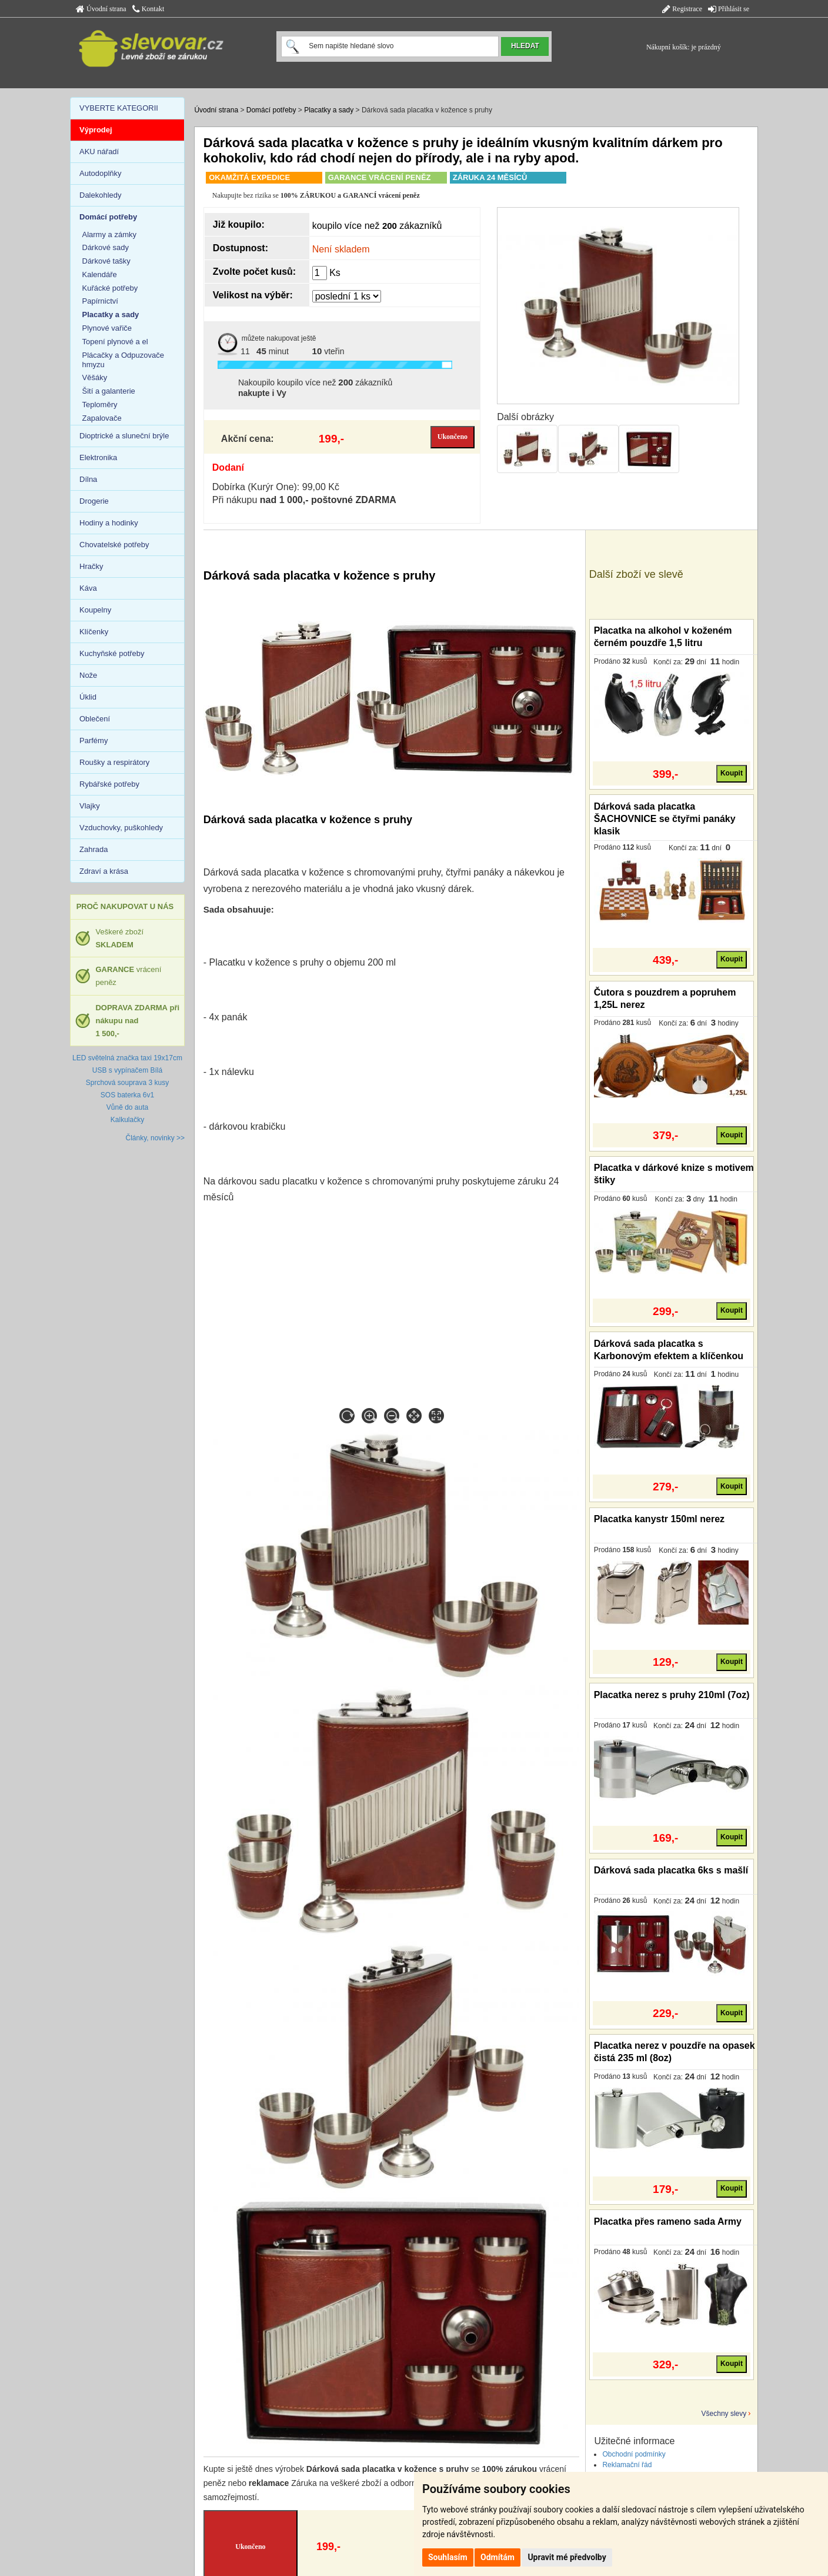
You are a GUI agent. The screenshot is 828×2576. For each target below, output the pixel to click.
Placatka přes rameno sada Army (668, 2221)
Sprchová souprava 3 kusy (127, 1083)
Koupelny (95, 609)
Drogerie (94, 501)
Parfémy (93, 740)
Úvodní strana (101, 9)
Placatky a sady (328, 110)
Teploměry (100, 404)
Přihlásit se (728, 9)
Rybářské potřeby (109, 784)
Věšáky (95, 377)
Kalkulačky (127, 1120)
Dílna (88, 479)
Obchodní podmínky (633, 2454)
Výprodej (95, 129)
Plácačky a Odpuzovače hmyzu (123, 360)
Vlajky (89, 805)
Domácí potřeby (271, 110)
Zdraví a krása (103, 871)
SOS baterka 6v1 (127, 1095)
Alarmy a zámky (109, 234)
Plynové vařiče (107, 328)
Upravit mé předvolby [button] (566, 2557)
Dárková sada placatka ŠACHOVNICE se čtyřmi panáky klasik (665, 818)
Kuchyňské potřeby (112, 653)
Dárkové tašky (106, 261)
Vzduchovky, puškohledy (121, 827)
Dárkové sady (105, 247)
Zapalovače (102, 418)
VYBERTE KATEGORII (118, 108)
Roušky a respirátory (114, 762)
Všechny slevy (724, 2413)
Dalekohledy (100, 195)
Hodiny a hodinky (108, 522)
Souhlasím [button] (448, 2557)
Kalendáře (99, 274)
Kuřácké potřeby (110, 288)
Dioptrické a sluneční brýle (124, 435)
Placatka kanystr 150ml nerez (659, 1519)
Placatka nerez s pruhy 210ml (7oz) (672, 1695)
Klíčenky (93, 631)
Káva (88, 588)
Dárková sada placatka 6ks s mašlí (671, 1870)
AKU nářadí (99, 151)
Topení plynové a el (115, 341)
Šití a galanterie (108, 391)
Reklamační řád (627, 2465)
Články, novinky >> (155, 1138)
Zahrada (93, 849)
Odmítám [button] (497, 2557)
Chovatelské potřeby (114, 544)
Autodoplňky (100, 173)
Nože (88, 675)
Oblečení (94, 718)
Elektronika (98, 457)
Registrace (682, 9)
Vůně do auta (127, 1107)
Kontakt (148, 9)
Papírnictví (100, 301)
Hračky (91, 566)
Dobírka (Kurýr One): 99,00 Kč (275, 487)
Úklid (87, 697)
